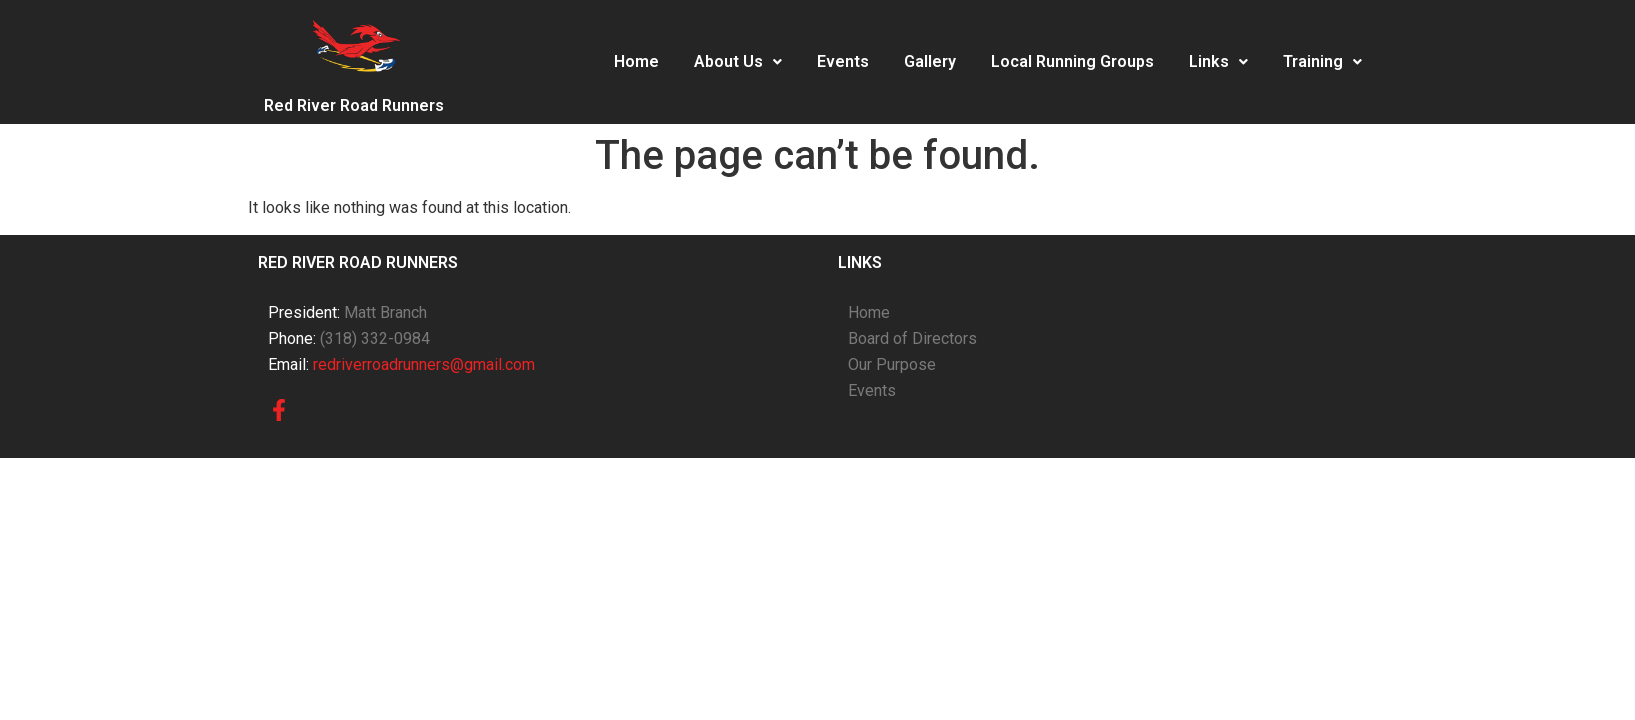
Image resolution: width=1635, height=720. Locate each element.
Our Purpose (892, 364)
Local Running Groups (1072, 61)
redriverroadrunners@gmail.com (424, 364)
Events (843, 61)
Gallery (930, 61)
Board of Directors (912, 338)
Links (1218, 61)
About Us (738, 61)
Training (1322, 61)
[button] (738, 62)
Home (636, 61)
